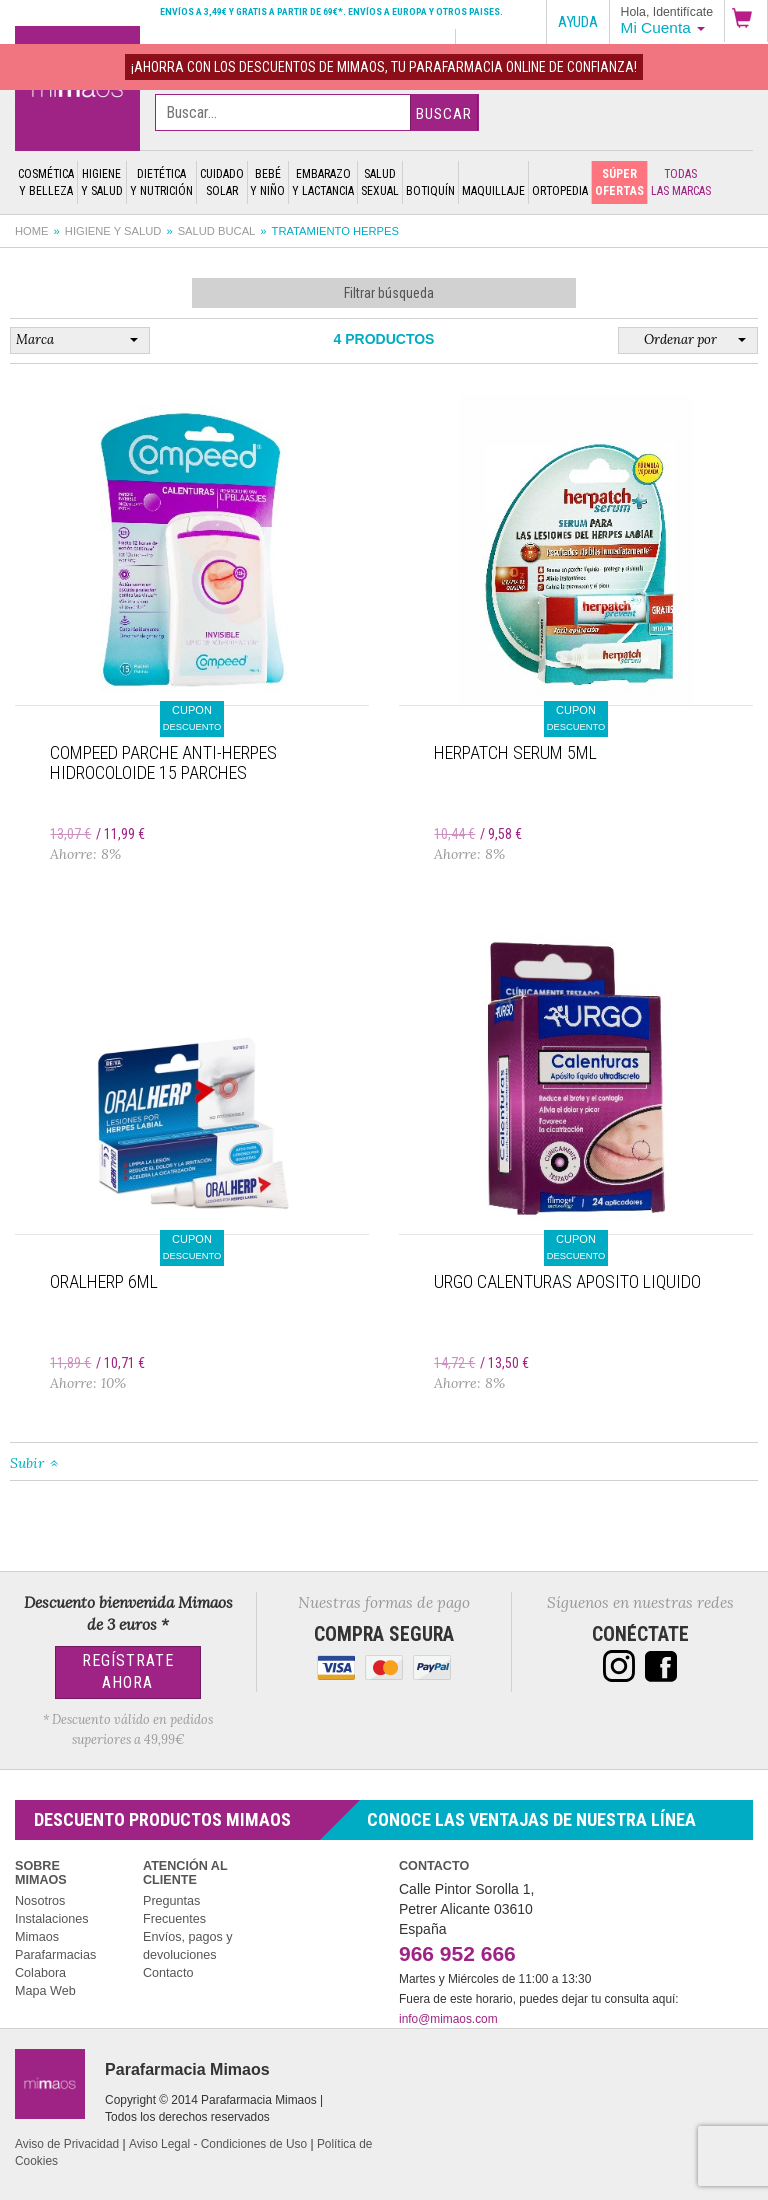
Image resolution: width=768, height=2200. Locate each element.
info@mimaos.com (448, 2019)
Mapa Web (45, 1991)
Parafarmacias (55, 1955)
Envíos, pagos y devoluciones (188, 1946)
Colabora (40, 1973)
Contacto (168, 1973)
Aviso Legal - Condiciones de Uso (218, 2144)
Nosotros (40, 1901)
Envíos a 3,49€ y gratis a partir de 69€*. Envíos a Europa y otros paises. (331, 11)
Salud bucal (217, 231)
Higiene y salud (113, 231)
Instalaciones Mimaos (52, 1928)
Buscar (444, 114)
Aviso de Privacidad (67, 2144)
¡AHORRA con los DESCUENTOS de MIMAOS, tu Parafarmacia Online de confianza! (384, 67)
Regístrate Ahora (128, 1672)
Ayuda (578, 22)
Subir (27, 1463)
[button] (746, 21)
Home (32, 231)
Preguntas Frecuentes (174, 1910)
